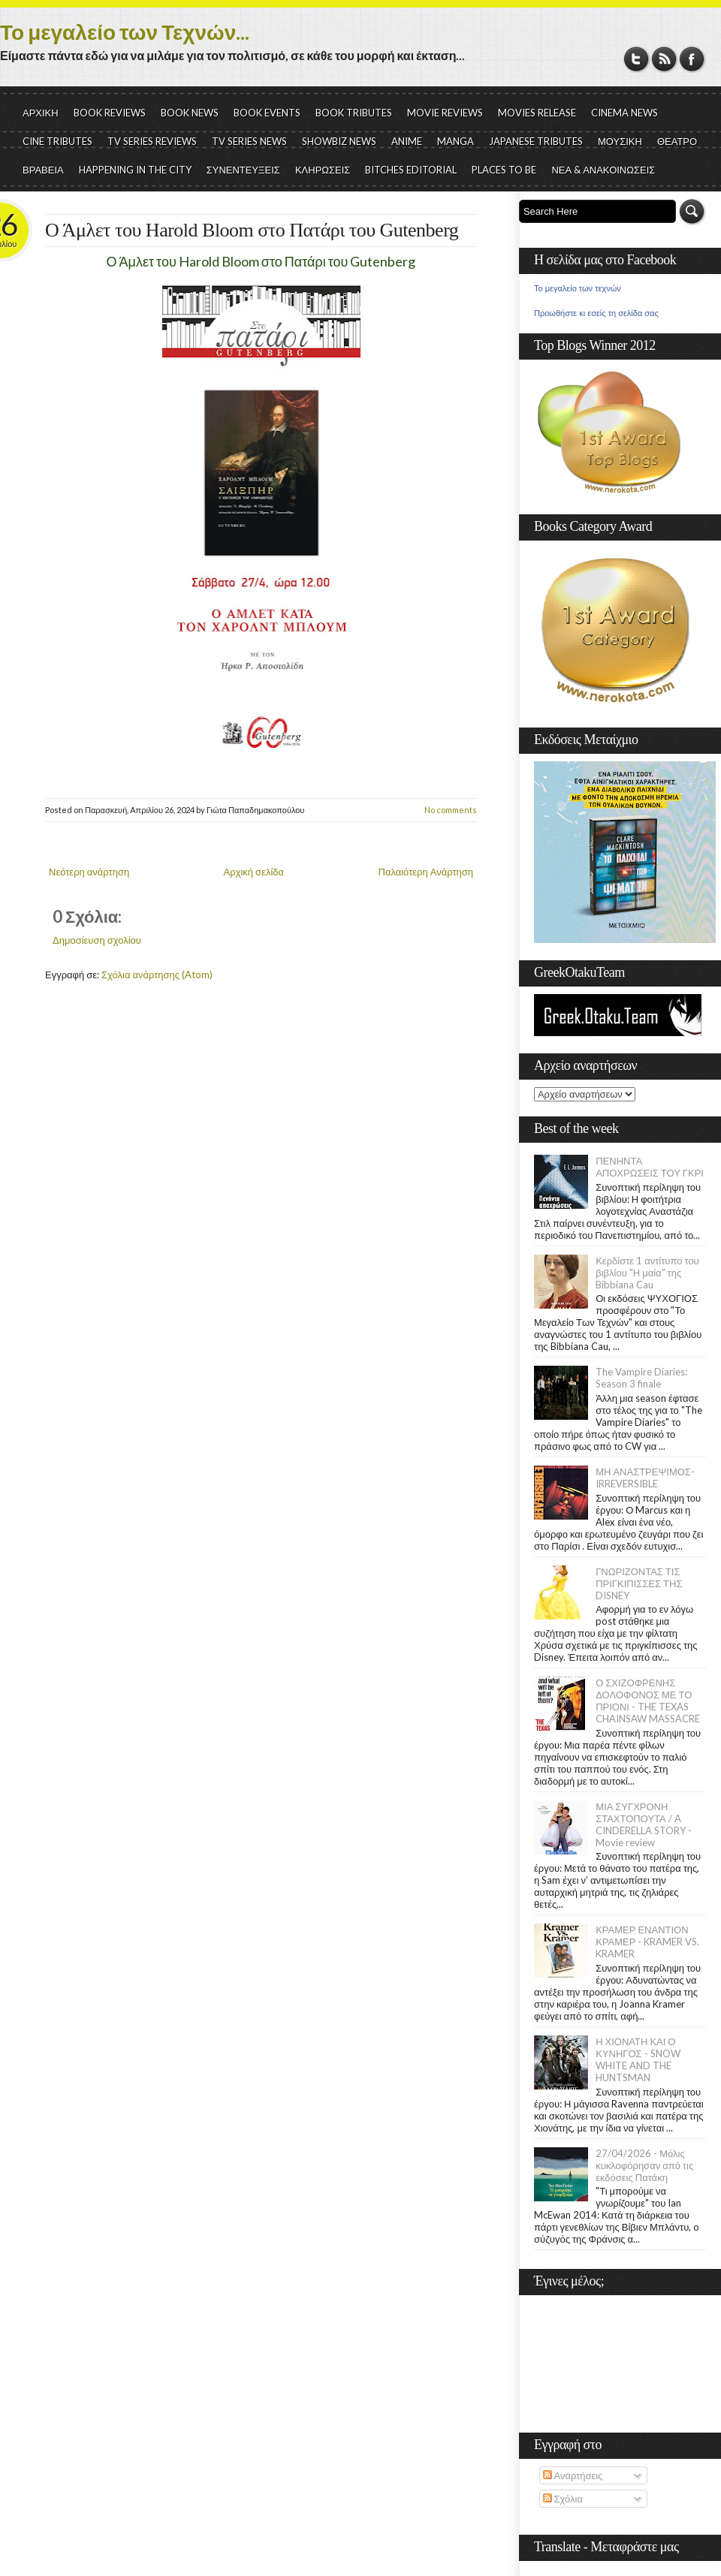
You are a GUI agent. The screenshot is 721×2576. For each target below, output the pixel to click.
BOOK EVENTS (267, 113)
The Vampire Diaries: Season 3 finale (641, 1378)
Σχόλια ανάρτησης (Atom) (157, 975)
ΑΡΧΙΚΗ (41, 113)
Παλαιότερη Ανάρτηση (426, 872)
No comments (450, 810)
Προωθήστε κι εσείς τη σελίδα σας (596, 313)
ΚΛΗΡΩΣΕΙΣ (323, 170)
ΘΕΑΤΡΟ (677, 141)
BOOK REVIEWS (110, 113)
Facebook (692, 59)
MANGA (455, 141)
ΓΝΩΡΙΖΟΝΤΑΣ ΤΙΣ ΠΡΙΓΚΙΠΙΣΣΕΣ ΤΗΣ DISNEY (639, 1583)
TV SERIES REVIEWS (152, 141)
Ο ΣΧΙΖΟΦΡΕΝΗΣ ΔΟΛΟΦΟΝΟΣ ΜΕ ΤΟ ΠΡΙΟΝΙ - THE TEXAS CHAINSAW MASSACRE (648, 1701)
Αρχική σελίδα (254, 872)
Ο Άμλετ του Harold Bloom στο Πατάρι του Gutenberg (251, 230)
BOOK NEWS (190, 113)
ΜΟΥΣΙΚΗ (620, 141)
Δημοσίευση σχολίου (97, 940)
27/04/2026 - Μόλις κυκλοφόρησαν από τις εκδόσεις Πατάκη (644, 2165)
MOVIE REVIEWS (445, 113)
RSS (664, 59)
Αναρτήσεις (573, 2475)
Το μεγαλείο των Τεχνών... (124, 31)
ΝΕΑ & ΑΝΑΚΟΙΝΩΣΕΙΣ (603, 170)
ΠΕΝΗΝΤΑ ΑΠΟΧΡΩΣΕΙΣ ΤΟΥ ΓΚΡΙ (650, 1167)
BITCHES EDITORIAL (411, 170)
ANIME (406, 141)
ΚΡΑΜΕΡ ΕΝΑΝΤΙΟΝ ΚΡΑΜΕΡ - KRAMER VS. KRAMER (647, 1942)
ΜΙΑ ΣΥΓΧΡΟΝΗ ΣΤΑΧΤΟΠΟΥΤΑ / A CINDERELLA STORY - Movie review (644, 1824)
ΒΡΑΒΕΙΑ (43, 170)
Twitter (636, 59)
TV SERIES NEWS (249, 141)
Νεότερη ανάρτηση (89, 872)
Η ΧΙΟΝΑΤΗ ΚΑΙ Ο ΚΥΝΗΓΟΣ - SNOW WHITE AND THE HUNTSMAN (638, 2059)
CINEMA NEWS (624, 113)
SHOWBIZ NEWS (339, 141)
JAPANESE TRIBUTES (536, 141)
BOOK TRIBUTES (353, 113)
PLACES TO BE (504, 170)
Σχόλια (563, 2499)
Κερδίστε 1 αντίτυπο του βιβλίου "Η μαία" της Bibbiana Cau (647, 1273)
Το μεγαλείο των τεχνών (577, 288)
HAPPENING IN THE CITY (135, 170)
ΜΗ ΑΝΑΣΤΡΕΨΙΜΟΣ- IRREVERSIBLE (645, 1478)
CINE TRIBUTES (57, 141)
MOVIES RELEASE (537, 113)
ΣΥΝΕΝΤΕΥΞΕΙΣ (243, 170)
